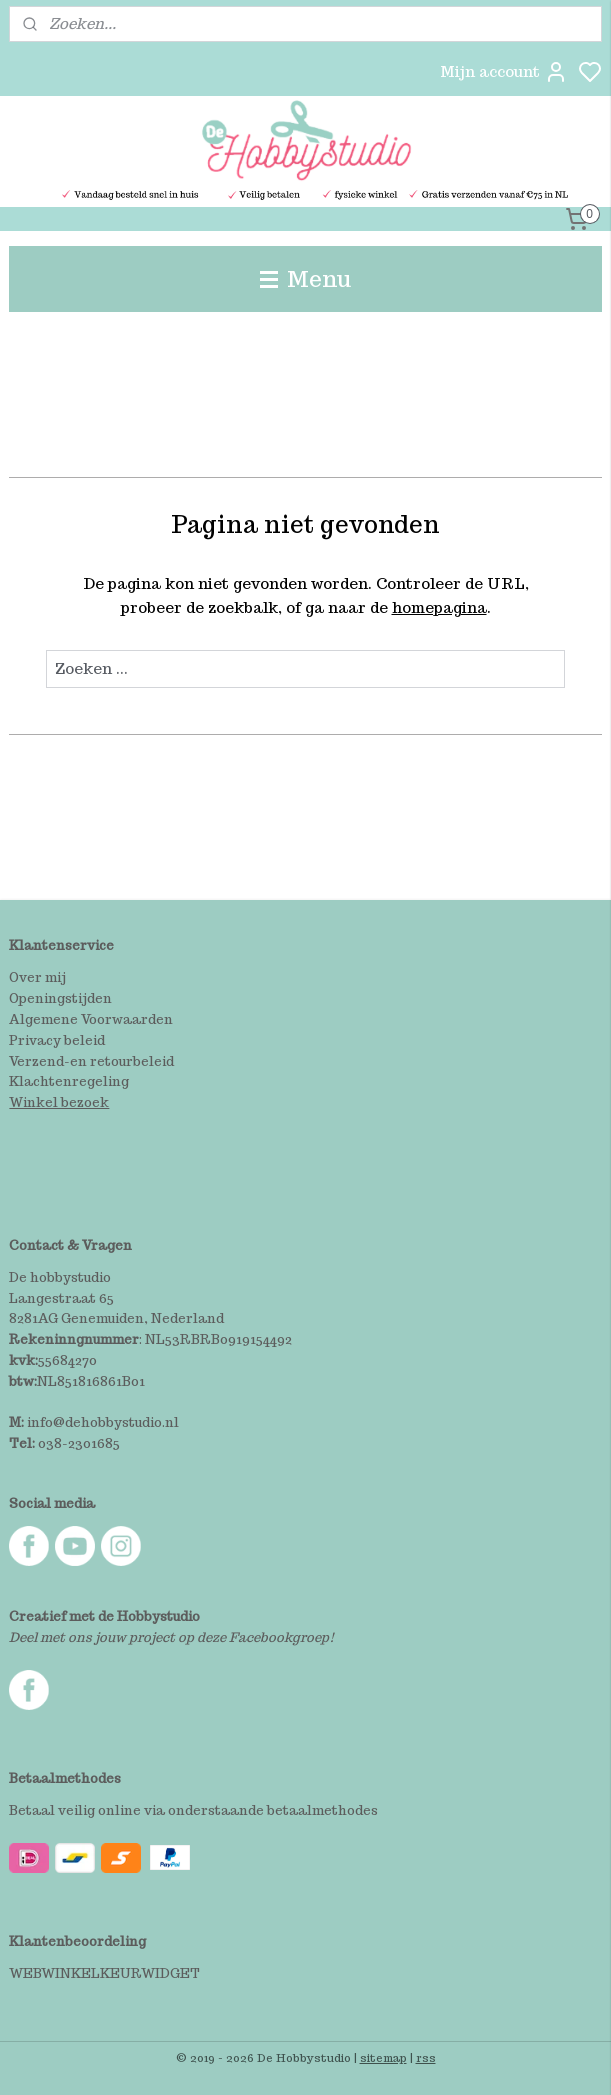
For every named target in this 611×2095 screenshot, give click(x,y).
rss (426, 2058)
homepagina (439, 607)
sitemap (383, 2058)
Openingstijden (60, 998)
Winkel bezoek (59, 1102)
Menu (306, 278)
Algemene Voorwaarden (91, 1019)
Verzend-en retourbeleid (91, 1061)
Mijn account (504, 72)
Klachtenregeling (69, 1081)
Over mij (37, 977)
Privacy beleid (57, 1040)
